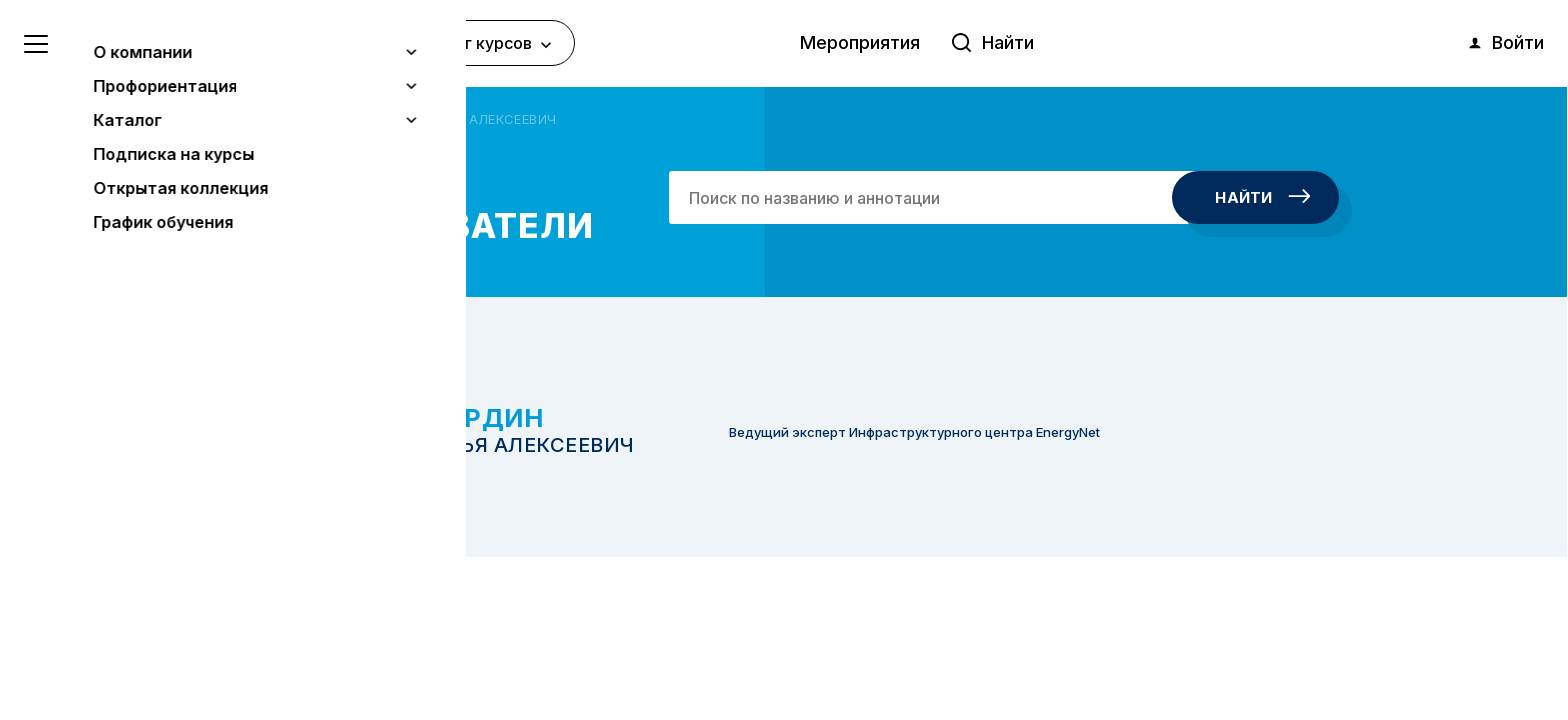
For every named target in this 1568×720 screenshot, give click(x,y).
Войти (1505, 43)
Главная (257, 119)
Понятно (204, 651)
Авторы (326, 119)
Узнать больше (162, 601)
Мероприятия (860, 42)
